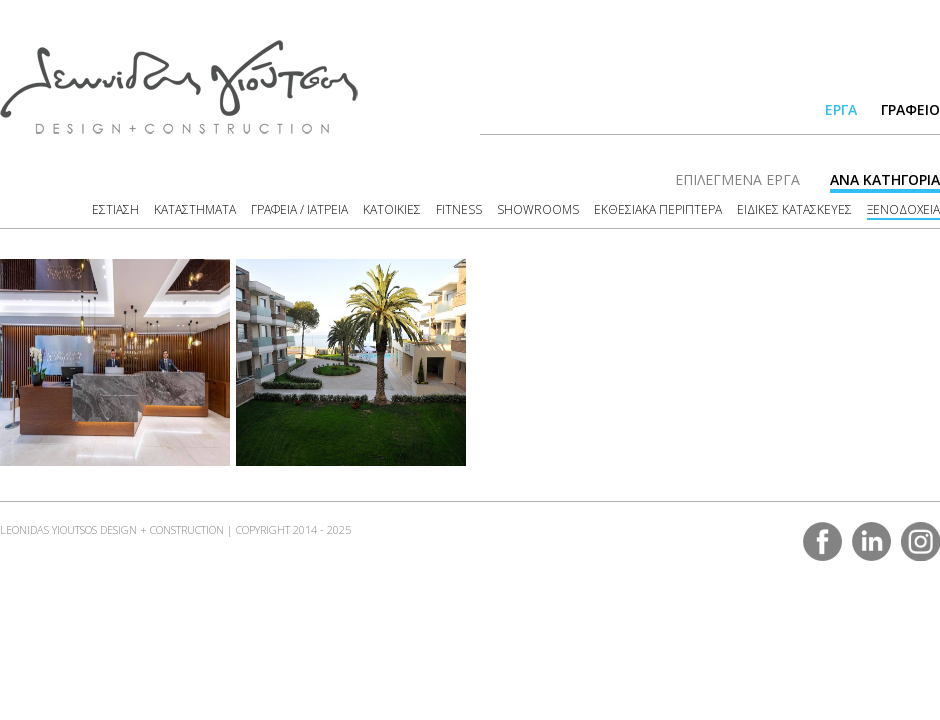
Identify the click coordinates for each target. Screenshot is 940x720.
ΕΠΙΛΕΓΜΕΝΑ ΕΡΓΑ (737, 179)
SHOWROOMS (538, 209)
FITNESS (459, 209)
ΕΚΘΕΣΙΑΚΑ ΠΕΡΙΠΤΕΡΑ (658, 209)
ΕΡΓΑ (841, 109)
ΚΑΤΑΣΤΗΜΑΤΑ (195, 209)
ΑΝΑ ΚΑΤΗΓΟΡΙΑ (885, 179)
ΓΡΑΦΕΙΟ (910, 109)
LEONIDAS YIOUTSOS (179, 87)
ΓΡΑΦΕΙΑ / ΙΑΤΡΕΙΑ (299, 209)
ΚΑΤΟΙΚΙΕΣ (392, 209)
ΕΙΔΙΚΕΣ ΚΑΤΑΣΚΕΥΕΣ (794, 209)
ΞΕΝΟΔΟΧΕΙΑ (903, 209)
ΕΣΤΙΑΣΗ (115, 209)
